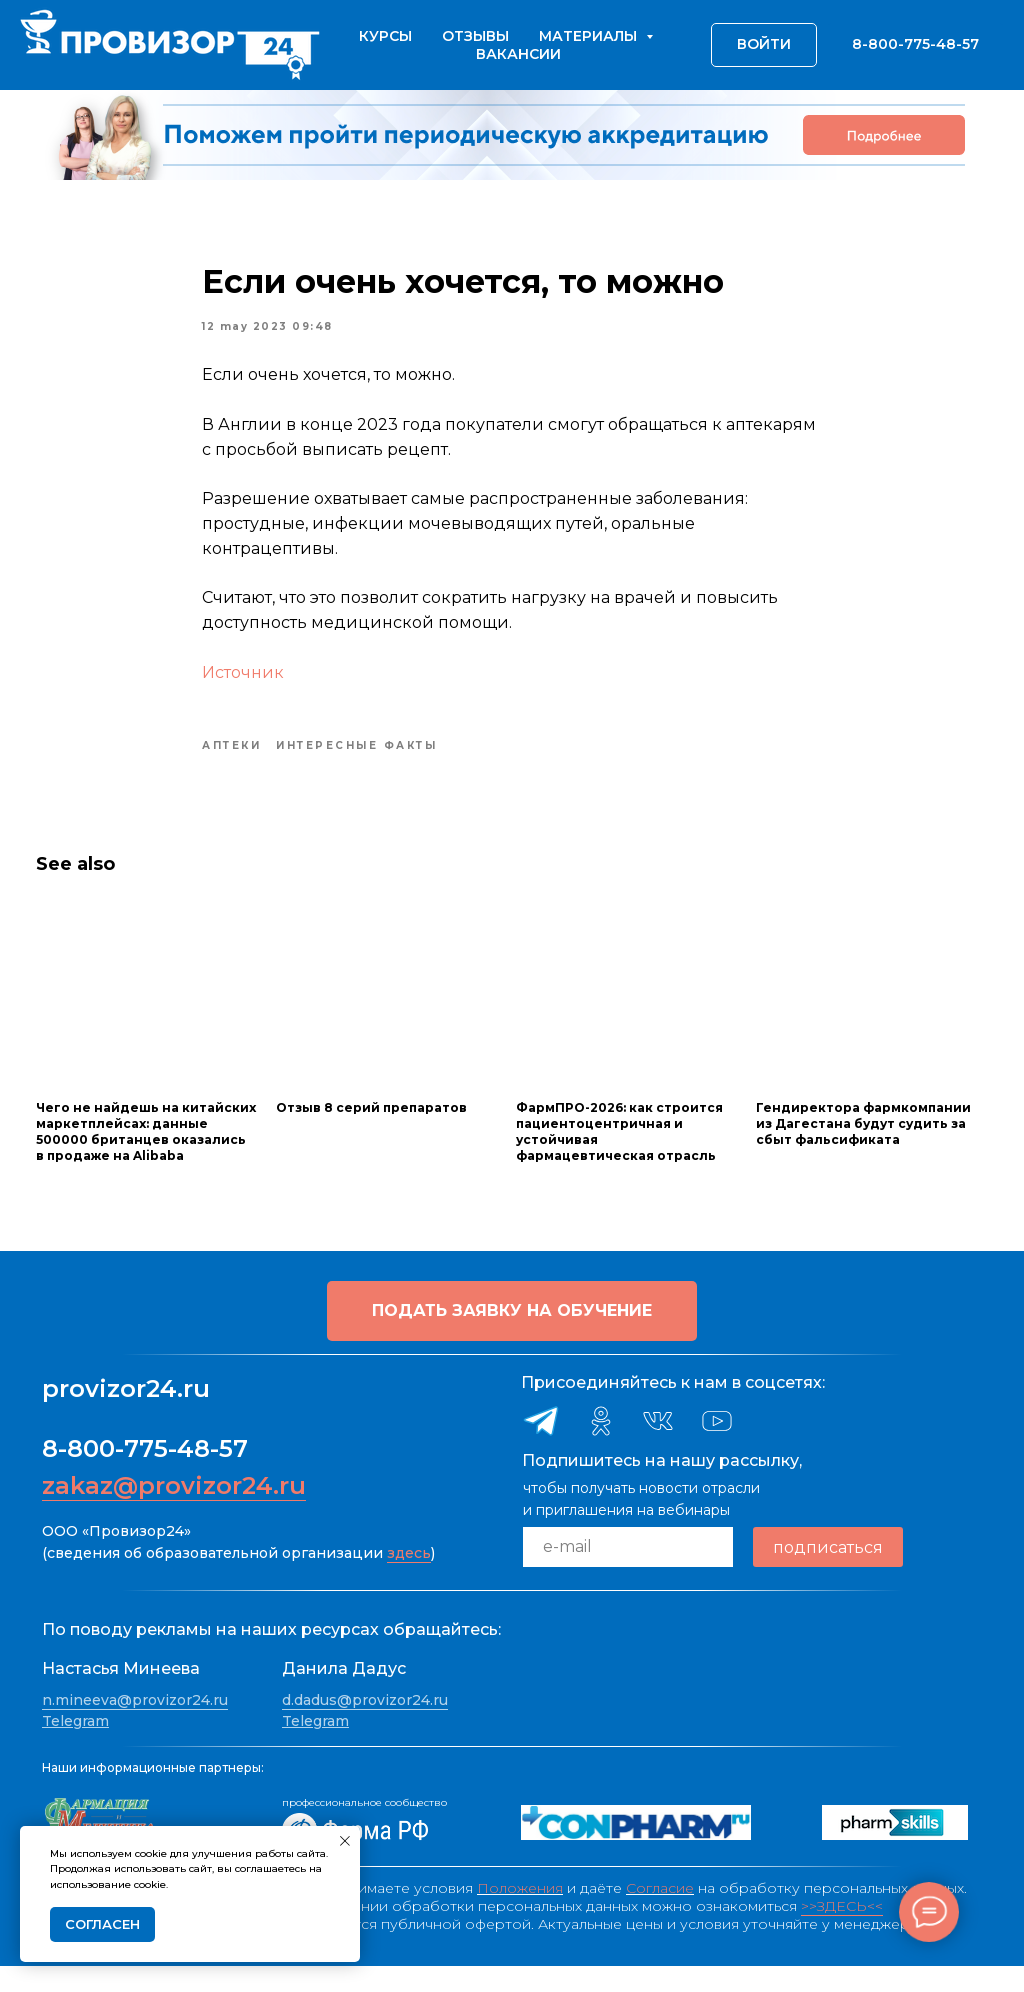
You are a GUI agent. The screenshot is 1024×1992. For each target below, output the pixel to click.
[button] (512, 1337)
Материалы (590, 36)
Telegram (75, 1748)
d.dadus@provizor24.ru (365, 1726)
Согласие (660, 1914)
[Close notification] (345, 1841)
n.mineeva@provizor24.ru (135, 1726)
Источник (243, 685)
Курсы (385, 36)
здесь (409, 1579)
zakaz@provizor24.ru (174, 1511)
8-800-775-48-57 (145, 1474)
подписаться (828, 1573)
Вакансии (518, 54)
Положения (520, 1914)
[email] (628, 1573)
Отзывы (475, 36)
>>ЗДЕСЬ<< (842, 1932)
